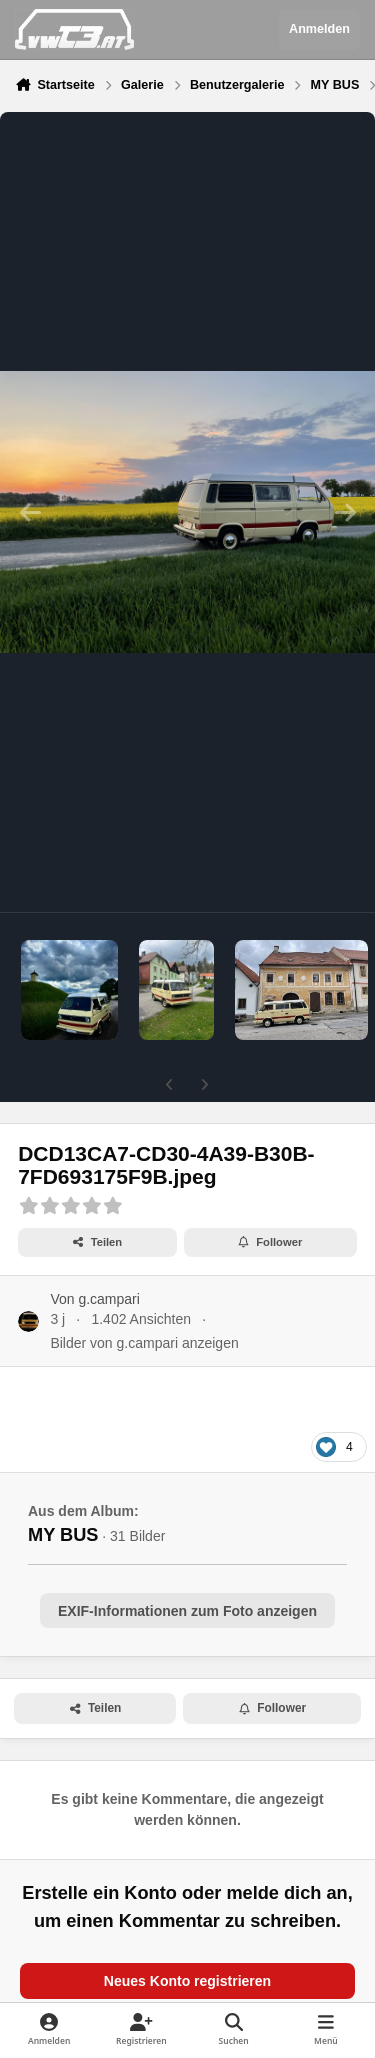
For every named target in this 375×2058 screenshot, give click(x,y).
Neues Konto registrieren (187, 1981)
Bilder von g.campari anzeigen (144, 1343)
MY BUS (63, 1535)
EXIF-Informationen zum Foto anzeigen (187, 1611)
